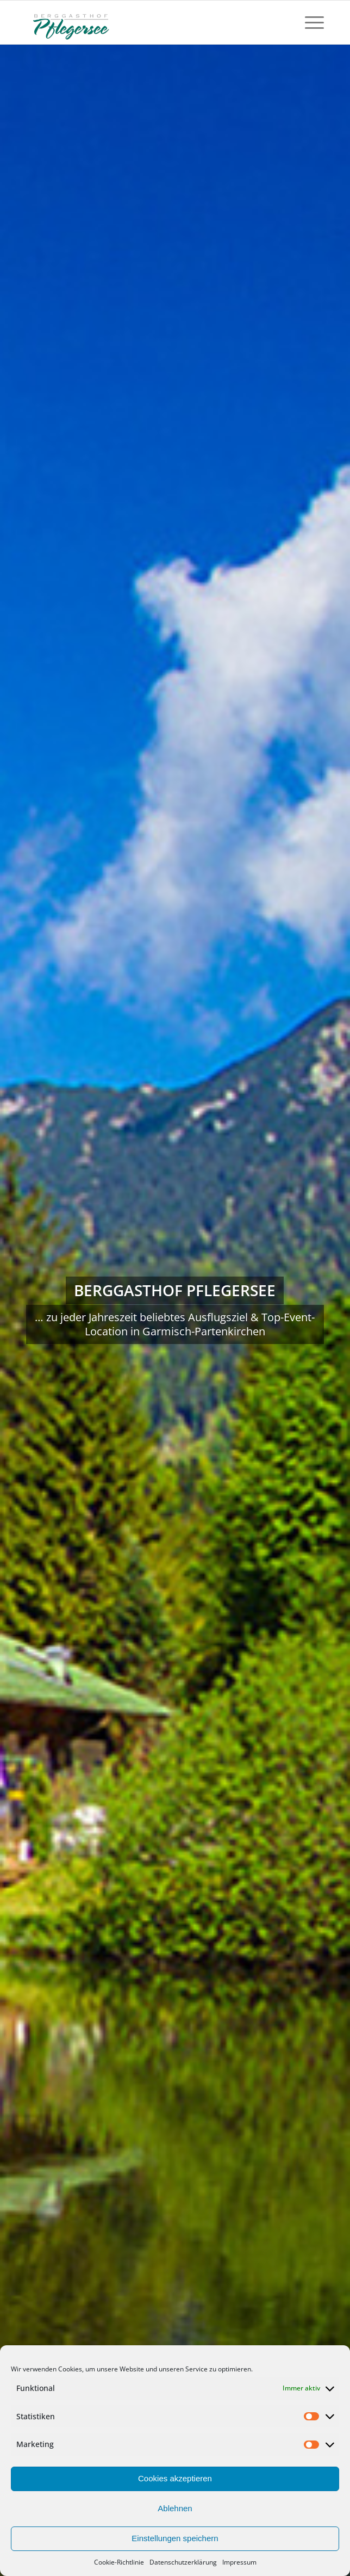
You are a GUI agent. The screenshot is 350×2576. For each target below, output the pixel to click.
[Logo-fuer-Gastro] (145, 22)
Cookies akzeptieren (175, 2478)
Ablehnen (175, 2508)
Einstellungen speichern (175, 2538)
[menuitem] (309, 22)
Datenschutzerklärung (183, 2562)
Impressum (239, 2562)
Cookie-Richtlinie (119, 2562)
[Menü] (309, 22)
